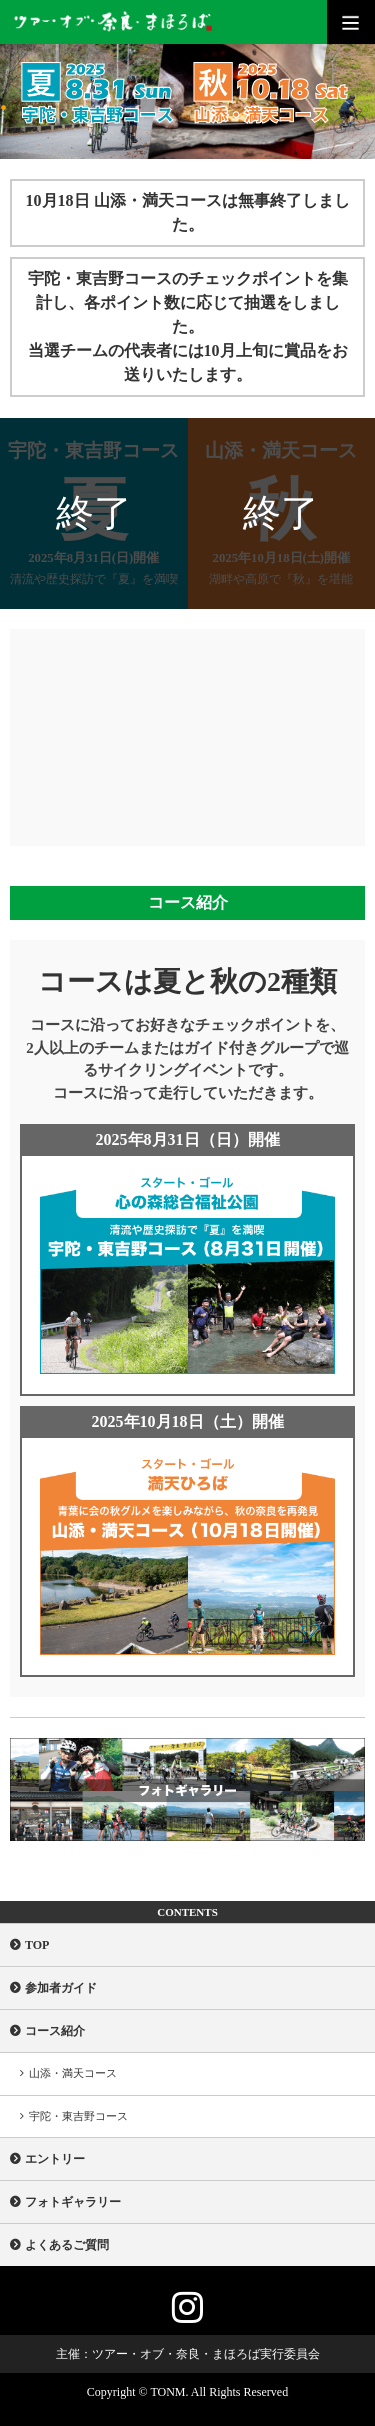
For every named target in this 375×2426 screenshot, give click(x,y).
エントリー (55, 2159)
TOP (37, 1945)
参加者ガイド (61, 1988)
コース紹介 (55, 2031)
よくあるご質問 (67, 2245)
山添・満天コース (73, 2073)
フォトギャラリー (73, 2202)
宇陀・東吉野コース (78, 2116)
